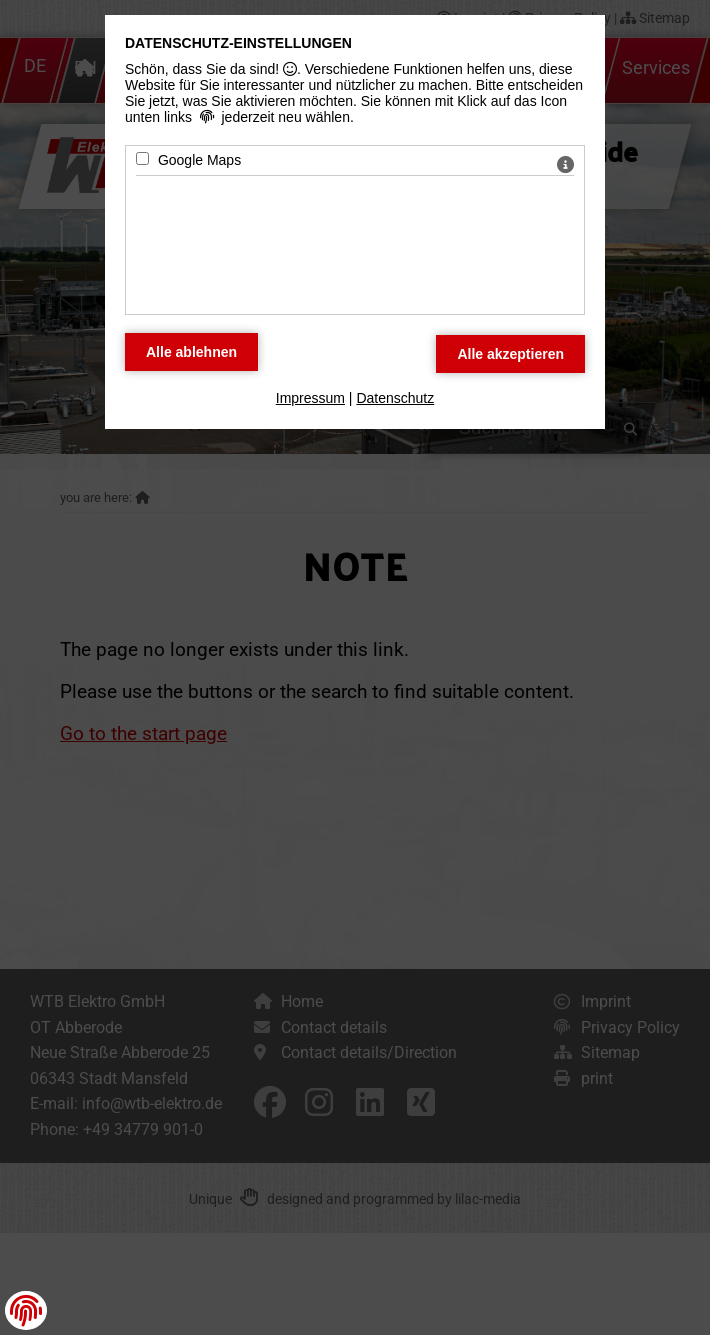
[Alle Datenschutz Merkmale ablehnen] (191, 352)
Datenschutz (395, 398)
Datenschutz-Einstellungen (238, 43)
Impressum (310, 398)
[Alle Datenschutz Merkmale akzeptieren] (510, 354)
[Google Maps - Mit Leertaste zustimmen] (142, 158)
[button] (26, 1311)
